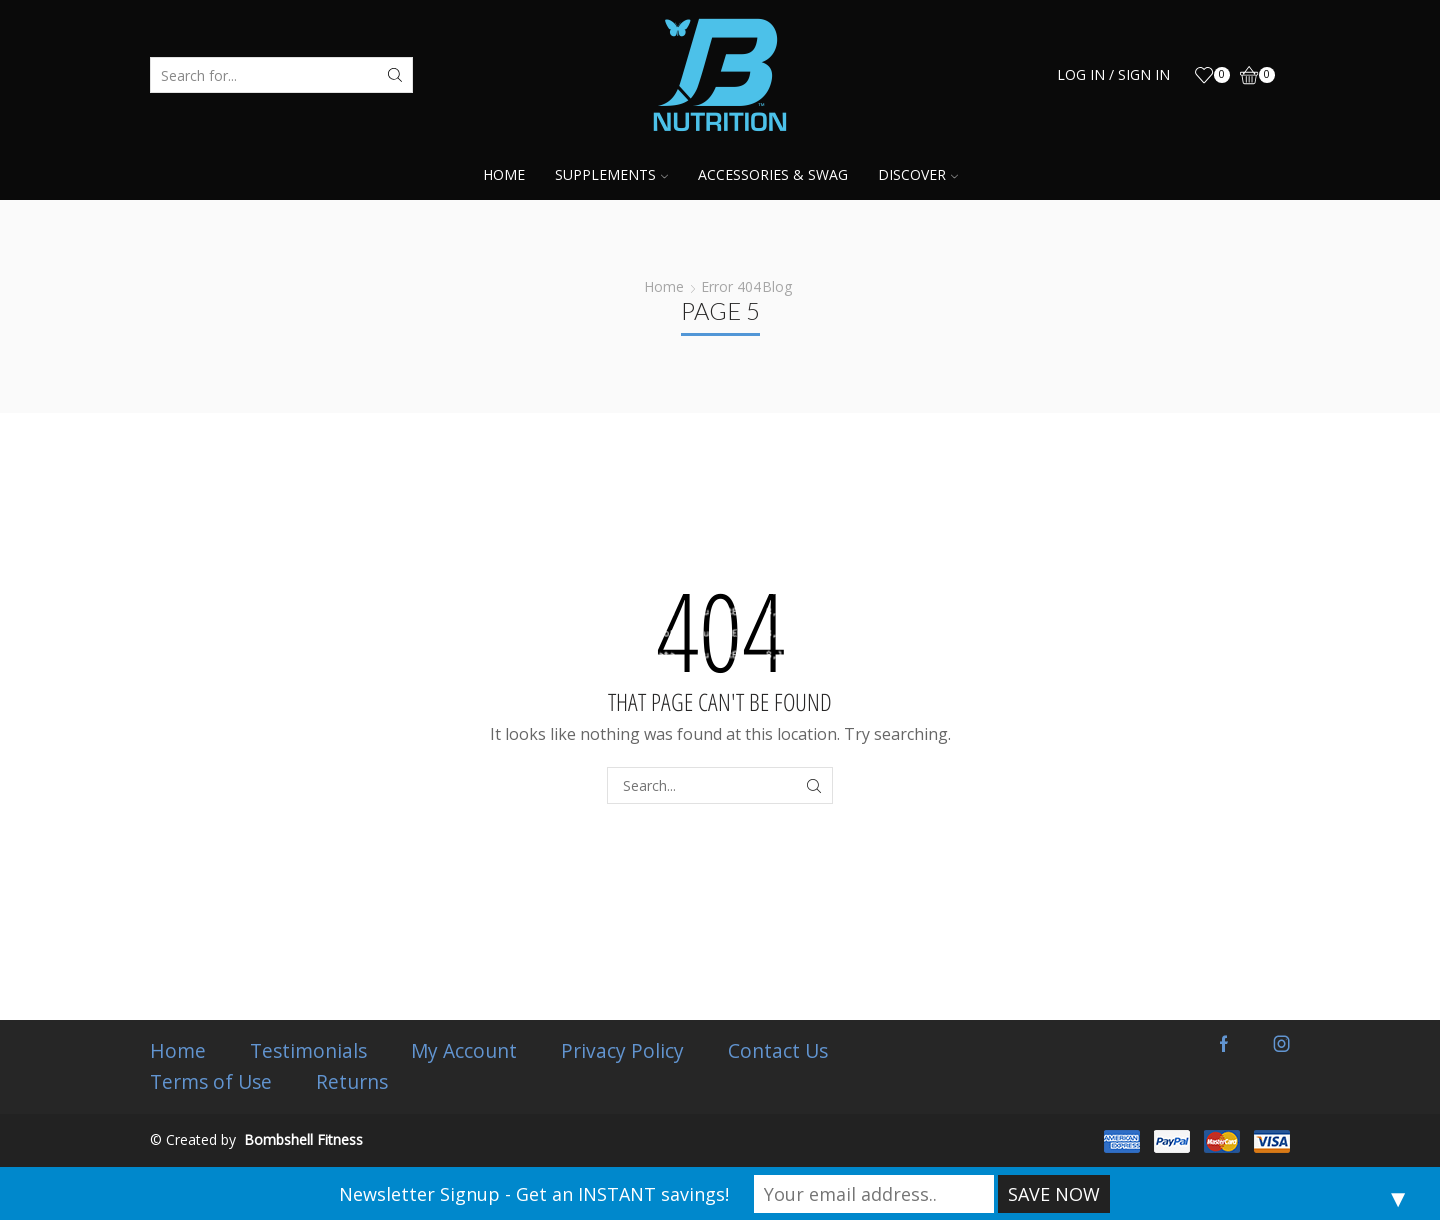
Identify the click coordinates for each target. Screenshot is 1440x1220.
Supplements (611, 174)
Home (504, 174)
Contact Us (778, 1051)
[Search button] (395, 75)
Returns (352, 1082)
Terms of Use (211, 1082)
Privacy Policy (622, 1051)
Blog (777, 286)
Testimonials (308, 1051)
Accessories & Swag (773, 174)
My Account (464, 1051)
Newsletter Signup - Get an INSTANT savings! (534, 1194)
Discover (918, 174)
